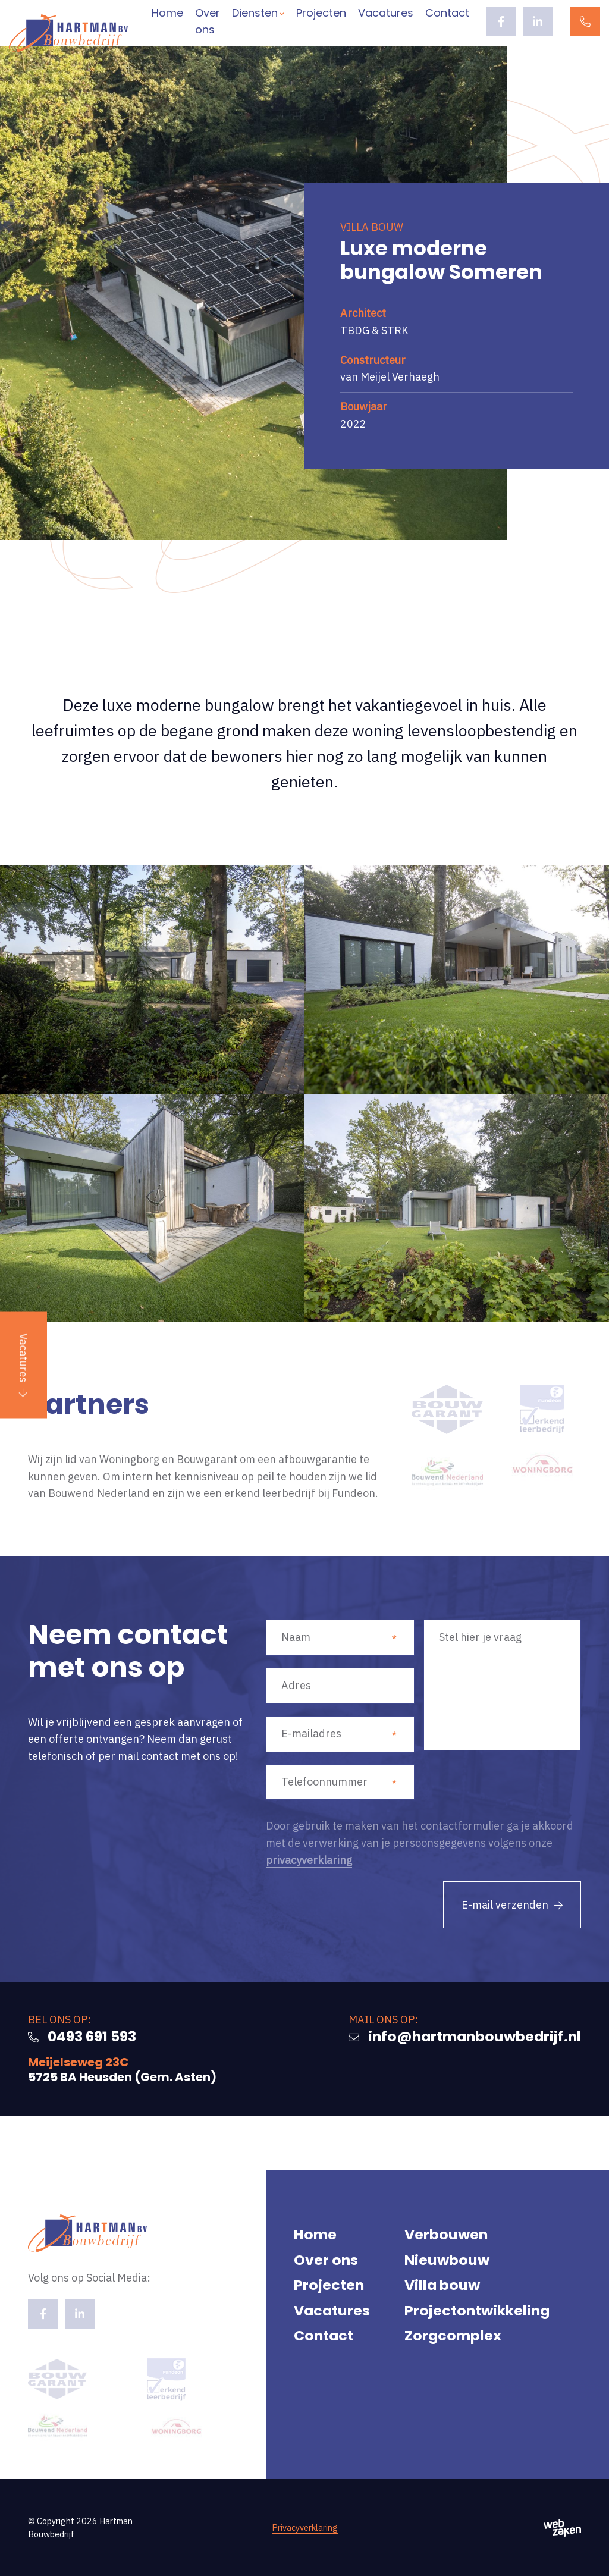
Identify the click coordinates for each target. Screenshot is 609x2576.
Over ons (207, 21)
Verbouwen (446, 2234)
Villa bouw (442, 2285)
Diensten (255, 12)
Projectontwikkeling (477, 2310)
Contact (447, 12)
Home (167, 12)
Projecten (321, 12)
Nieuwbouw (446, 2260)
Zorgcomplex (452, 2335)
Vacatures (23, 1357)
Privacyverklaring (305, 2527)
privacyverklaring (309, 1860)
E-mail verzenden (505, 1905)
